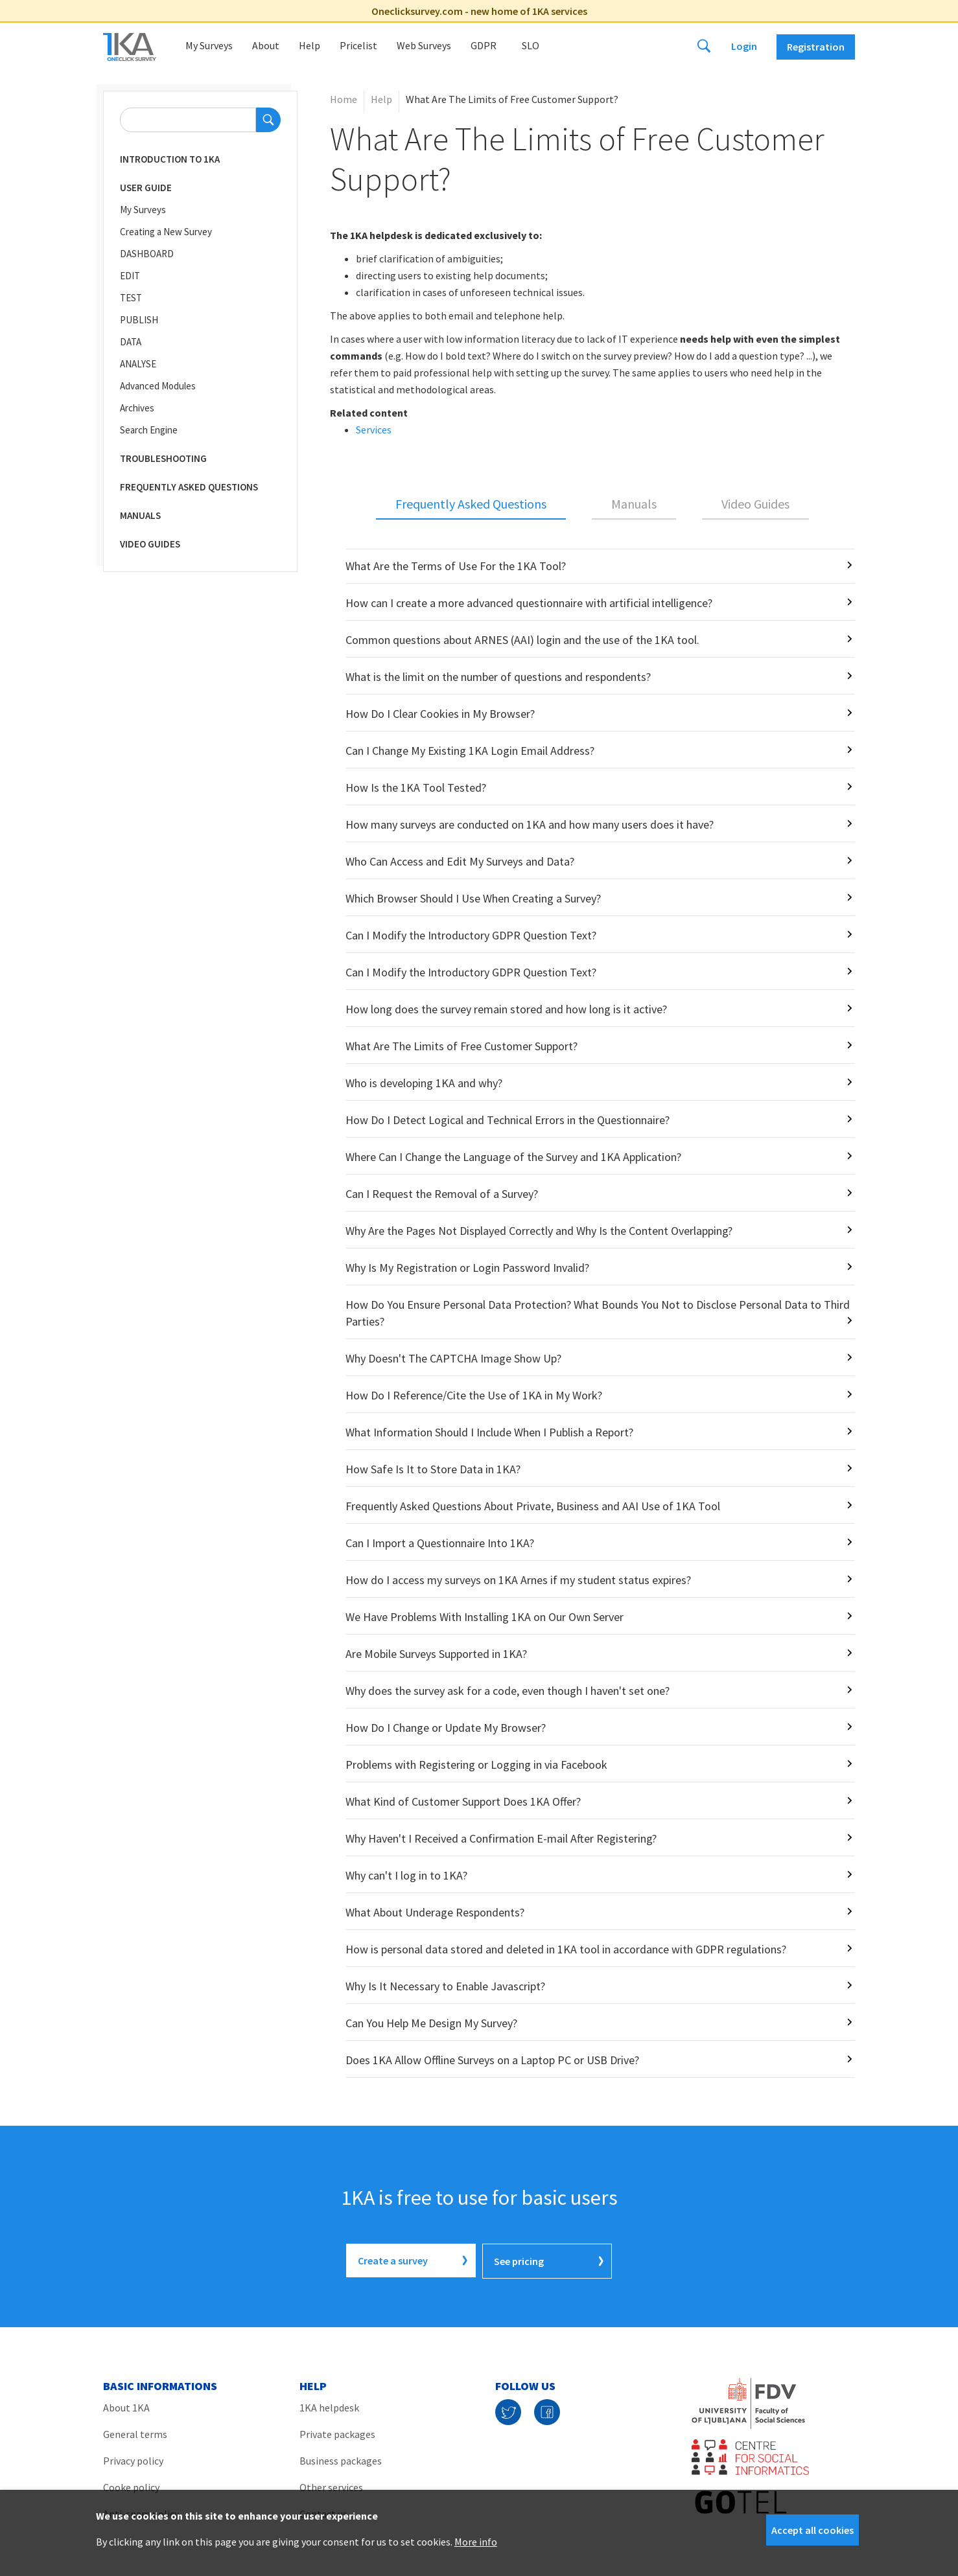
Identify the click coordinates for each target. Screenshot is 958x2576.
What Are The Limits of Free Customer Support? (461, 1046)
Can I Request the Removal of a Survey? (441, 1193)
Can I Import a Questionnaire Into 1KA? (439, 1542)
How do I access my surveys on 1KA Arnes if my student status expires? (518, 1579)
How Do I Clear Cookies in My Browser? (440, 713)
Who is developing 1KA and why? (423, 1082)
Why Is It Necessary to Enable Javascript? (445, 1986)
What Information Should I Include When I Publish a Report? (489, 1432)
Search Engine (149, 430)
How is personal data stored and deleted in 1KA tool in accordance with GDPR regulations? (565, 1949)
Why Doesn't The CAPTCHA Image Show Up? (453, 1358)
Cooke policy (131, 2485)
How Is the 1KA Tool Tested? (415, 787)
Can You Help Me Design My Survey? (431, 2023)
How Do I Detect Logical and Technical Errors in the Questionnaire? (507, 1119)
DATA (130, 342)
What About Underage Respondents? (434, 1912)
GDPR (484, 45)
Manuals (140, 515)
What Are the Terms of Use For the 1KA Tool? (455, 565)
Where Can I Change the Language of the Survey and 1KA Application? (513, 1156)
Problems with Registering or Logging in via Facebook (476, 1764)
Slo (530, 45)
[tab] (471, 505)
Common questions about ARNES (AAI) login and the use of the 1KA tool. (522, 639)
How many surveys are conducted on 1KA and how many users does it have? (529, 824)
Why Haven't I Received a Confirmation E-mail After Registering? (501, 1838)
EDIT (130, 276)
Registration (816, 46)
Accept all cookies (812, 2530)
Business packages (340, 2459)
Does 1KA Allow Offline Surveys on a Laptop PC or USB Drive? (492, 2060)
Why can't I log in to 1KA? (406, 1875)
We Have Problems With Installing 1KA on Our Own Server (484, 1616)
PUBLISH (139, 320)
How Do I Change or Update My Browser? (445, 1727)
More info (475, 2541)
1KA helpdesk (329, 2406)
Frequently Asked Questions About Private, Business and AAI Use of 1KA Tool (532, 1506)
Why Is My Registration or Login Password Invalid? (467, 1267)
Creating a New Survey (166, 231)
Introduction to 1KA (170, 159)
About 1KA (126, 2406)
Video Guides (150, 544)
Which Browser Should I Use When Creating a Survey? (473, 898)
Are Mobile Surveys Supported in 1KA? (436, 1653)
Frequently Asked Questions (189, 487)
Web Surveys (424, 45)
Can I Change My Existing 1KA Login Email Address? (469, 750)
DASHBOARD (147, 253)
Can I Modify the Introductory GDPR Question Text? (470, 935)
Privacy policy (133, 2459)
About (265, 45)
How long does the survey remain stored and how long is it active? (506, 1009)
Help (309, 45)
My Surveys (209, 45)
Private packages (337, 2432)
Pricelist (358, 45)
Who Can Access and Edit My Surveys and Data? (459, 861)
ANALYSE (138, 364)
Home (343, 99)
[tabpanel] (592, 1313)
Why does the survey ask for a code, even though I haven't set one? (507, 1690)
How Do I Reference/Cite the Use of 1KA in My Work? (473, 1395)
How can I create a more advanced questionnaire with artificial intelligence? (528, 602)
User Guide (146, 187)
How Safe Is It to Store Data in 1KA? (432, 1469)
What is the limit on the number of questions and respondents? (498, 676)
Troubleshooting (163, 458)
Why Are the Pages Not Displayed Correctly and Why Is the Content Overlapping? (538, 1230)
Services (373, 429)
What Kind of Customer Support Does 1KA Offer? (463, 1801)
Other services (331, 2485)
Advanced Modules (158, 386)
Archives (137, 408)
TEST (131, 298)
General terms (135, 2432)
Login (744, 46)
